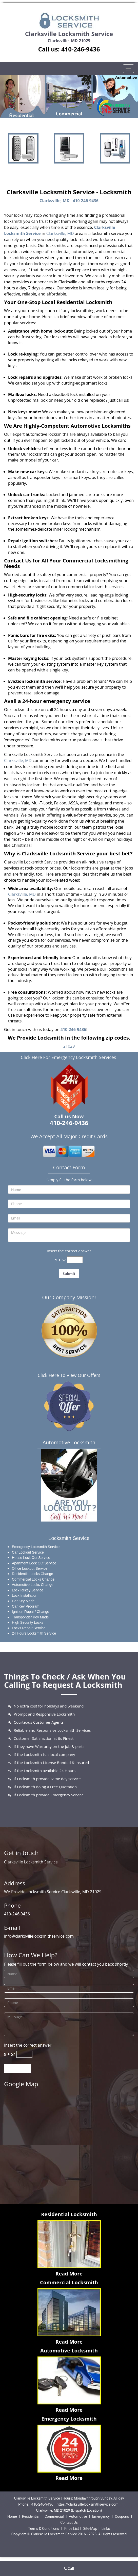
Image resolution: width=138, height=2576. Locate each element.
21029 (69, 1046)
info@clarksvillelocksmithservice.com (39, 1936)
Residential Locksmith (69, 2214)
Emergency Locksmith (69, 2418)
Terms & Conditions (43, 2529)
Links (106, 2529)
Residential (31, 2516)
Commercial (54, 2516)
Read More (69, 2273)
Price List (71, 2529)
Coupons (122, 2516)
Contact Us (69, 2522)
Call (69, 2568)
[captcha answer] (75, 1260)
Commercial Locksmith (69, 2282)
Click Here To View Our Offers (69, 1375)
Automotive (78, 2516)
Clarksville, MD (55, 200)
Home (12, 2516)
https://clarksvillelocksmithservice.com (88, 2504)
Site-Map (90, 2529)
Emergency (101, 2516)
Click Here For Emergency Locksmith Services (69, 1057)
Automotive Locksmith (69, 2350)
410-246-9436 (80, 49)
